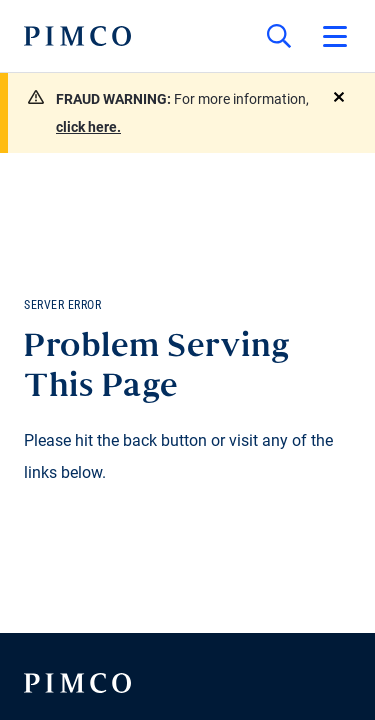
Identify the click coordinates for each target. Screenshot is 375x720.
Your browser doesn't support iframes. (187, 360)
